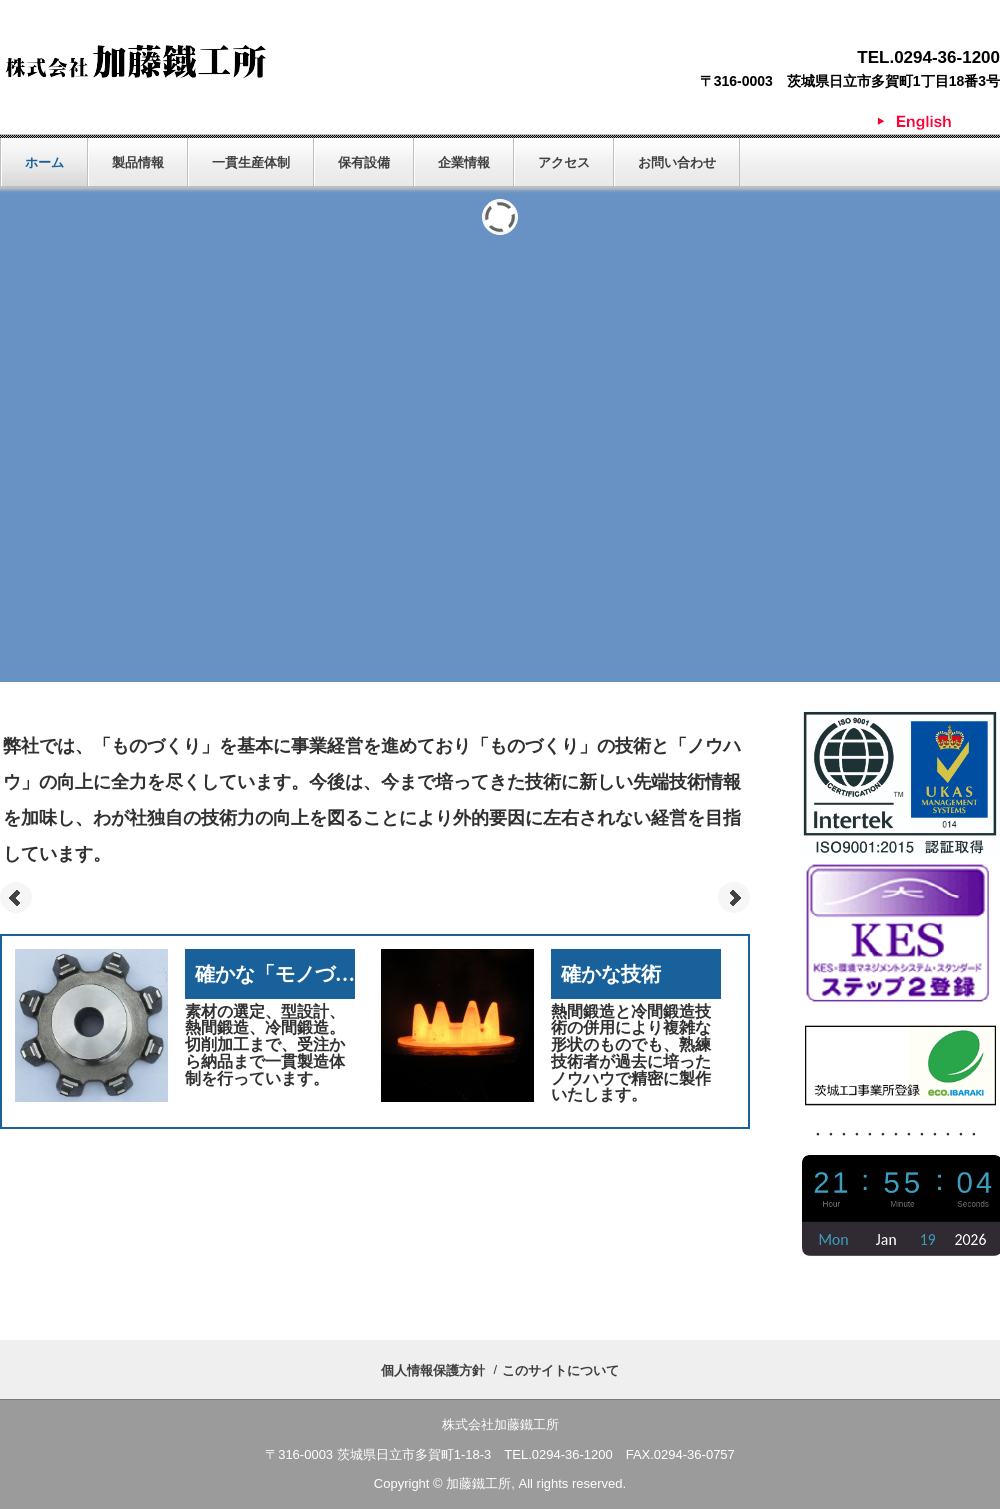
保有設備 (364, 162)
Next (734, 898)
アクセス (564, 162)
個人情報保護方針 (433, 1370)
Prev (16, 898)
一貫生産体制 (251, 162)
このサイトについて (560, 1370)
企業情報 (464, 162)
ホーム (44, 162)
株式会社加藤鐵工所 (135, 61)
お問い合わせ (677, 162)
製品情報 (138, 162)
